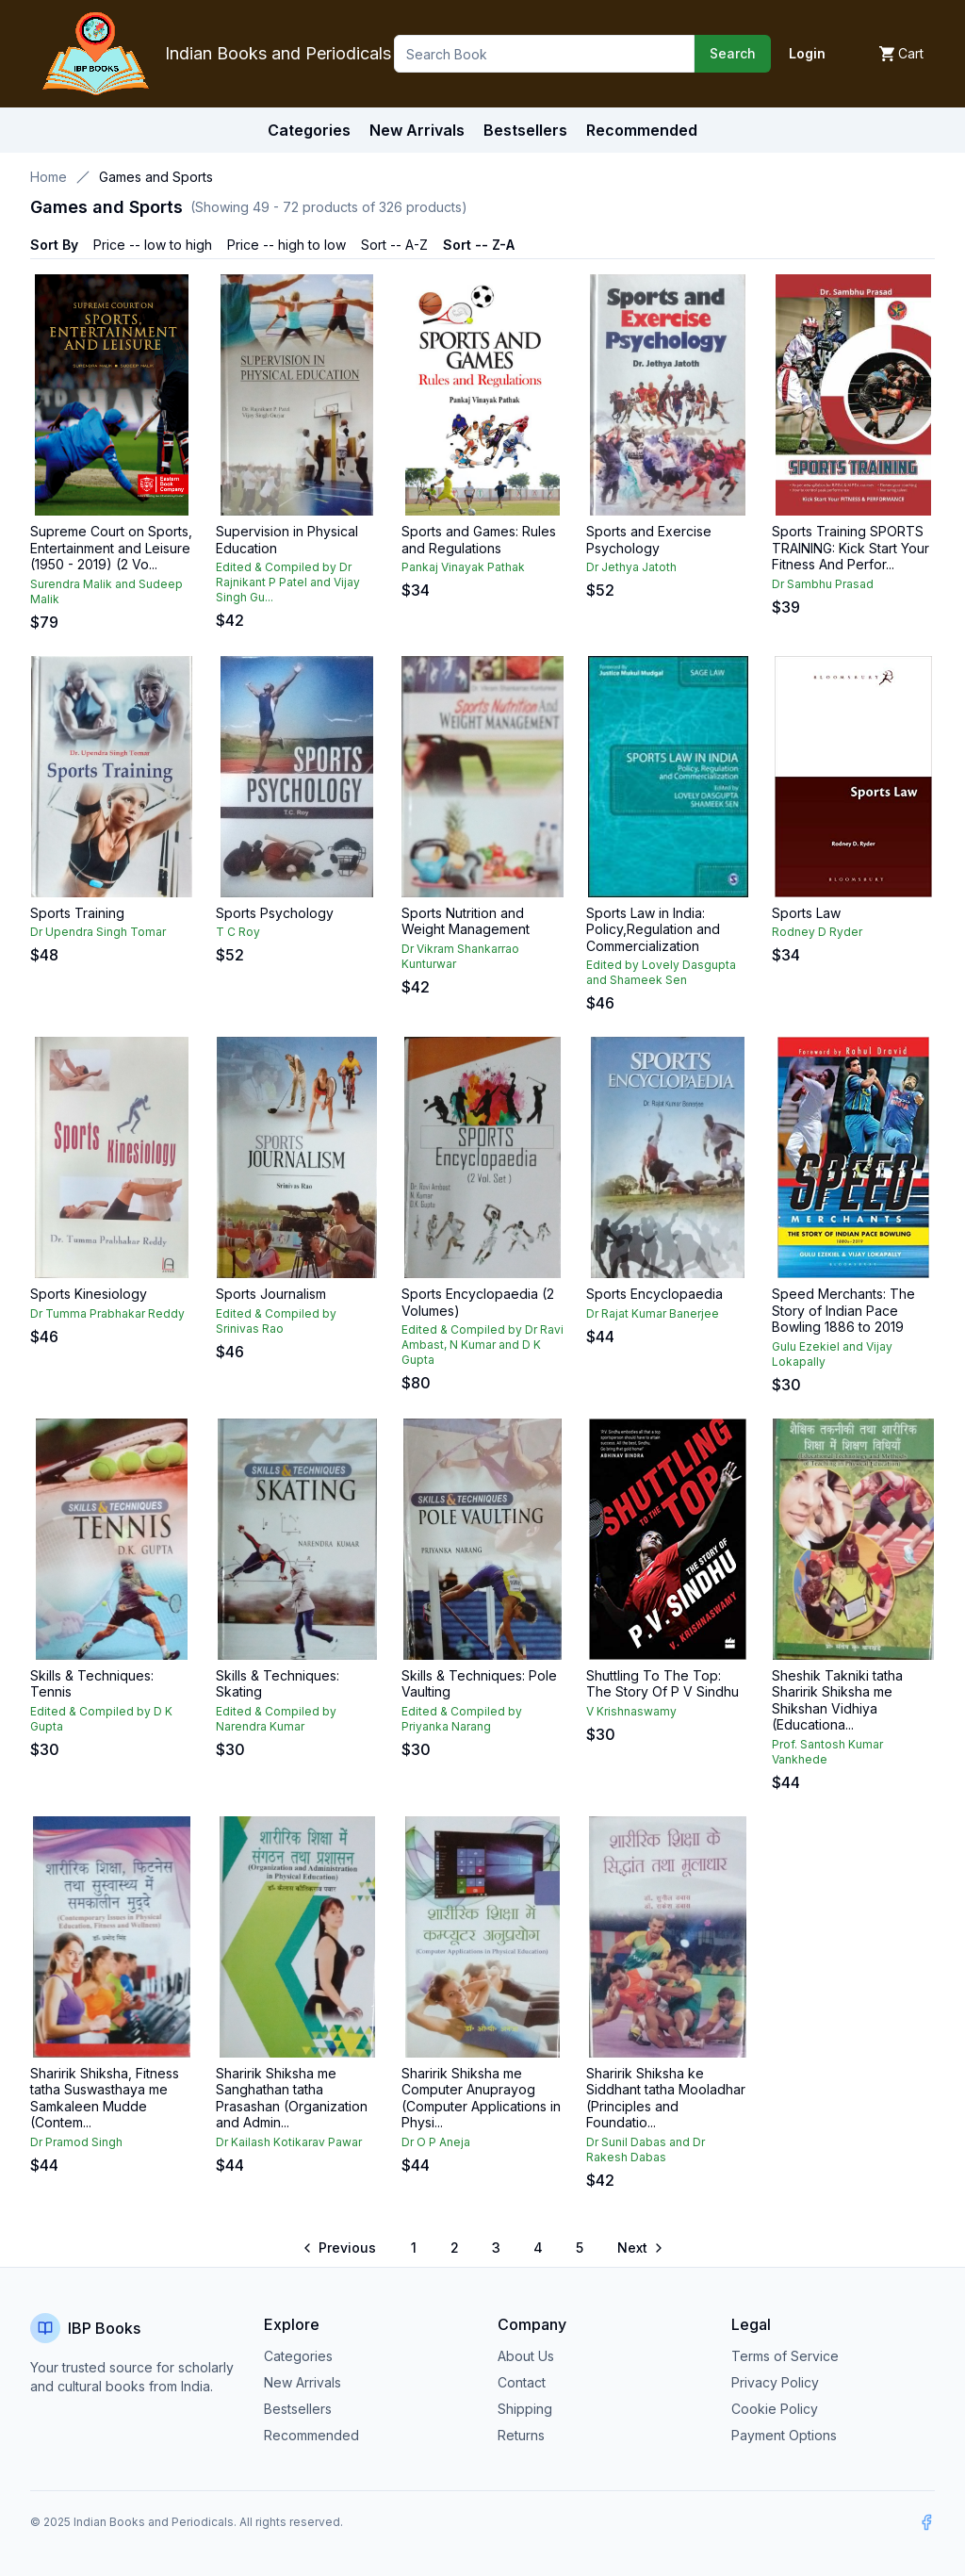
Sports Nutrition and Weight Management (465, 921)
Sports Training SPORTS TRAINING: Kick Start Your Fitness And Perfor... (850, 547)
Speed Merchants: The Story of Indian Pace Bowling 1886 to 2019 (843, 1310)
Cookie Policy (774, 2409)
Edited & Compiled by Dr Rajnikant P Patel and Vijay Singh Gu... (288, 582)
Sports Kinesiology (88, 1294)
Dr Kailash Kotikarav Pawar (289, 2142)
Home (48, 177)
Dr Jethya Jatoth (631, 567)
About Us (526, 2356)
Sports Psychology (275, 913)
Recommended (311, 2435)
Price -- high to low (286, 245)
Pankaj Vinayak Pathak (463, 567)
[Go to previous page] (340, 2248)
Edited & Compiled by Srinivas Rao (276, 1321)
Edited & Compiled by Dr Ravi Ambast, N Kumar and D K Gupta (482, 1344)
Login (807, 53)
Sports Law (806, 913)
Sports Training (77, 913)
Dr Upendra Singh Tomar (98, 932)
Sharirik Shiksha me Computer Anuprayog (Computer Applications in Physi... (481, 2098)
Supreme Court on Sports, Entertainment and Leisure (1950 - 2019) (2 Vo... (111, 547)
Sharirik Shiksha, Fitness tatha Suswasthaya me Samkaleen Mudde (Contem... (104, 2098)
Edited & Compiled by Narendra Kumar (276, 1718)
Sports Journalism (271, 1294)
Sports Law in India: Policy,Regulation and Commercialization (653, 929)
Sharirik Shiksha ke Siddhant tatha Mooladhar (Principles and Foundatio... (665, 2098)
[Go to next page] (639, 2248)
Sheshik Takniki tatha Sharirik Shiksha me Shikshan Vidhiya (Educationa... (837, 1700)
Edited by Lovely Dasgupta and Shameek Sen (661, 972)
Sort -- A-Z (394, 245)
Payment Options (784, 2435)
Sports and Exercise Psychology (648, 539)
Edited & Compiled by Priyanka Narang (461, 1718)
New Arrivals (302, 2382)
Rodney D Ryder (817, 932)
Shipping (525, 2409)
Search (733, 53)
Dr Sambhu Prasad (823, 584)
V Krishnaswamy (631, 1711)
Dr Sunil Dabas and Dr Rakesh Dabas (645, 2149)
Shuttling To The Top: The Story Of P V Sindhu (662, 1683)
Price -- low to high (152, 245)
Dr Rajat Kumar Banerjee (652, 1313)
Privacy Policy (775, 2382)
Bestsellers (298, 2409)
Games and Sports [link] (156, 177)
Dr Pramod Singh (76, 2142)
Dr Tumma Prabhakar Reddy (107, 1313)
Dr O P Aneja (435, 2142)
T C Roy (238, 932)
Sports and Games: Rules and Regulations (478, 539)
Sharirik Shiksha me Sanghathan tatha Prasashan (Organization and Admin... (292, 2098)
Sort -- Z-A (479, 245)
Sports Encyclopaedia (654, 1294)
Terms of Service (785, 2356)
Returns (521, 2435)
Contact (522, 2382)
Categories (309, 130)
